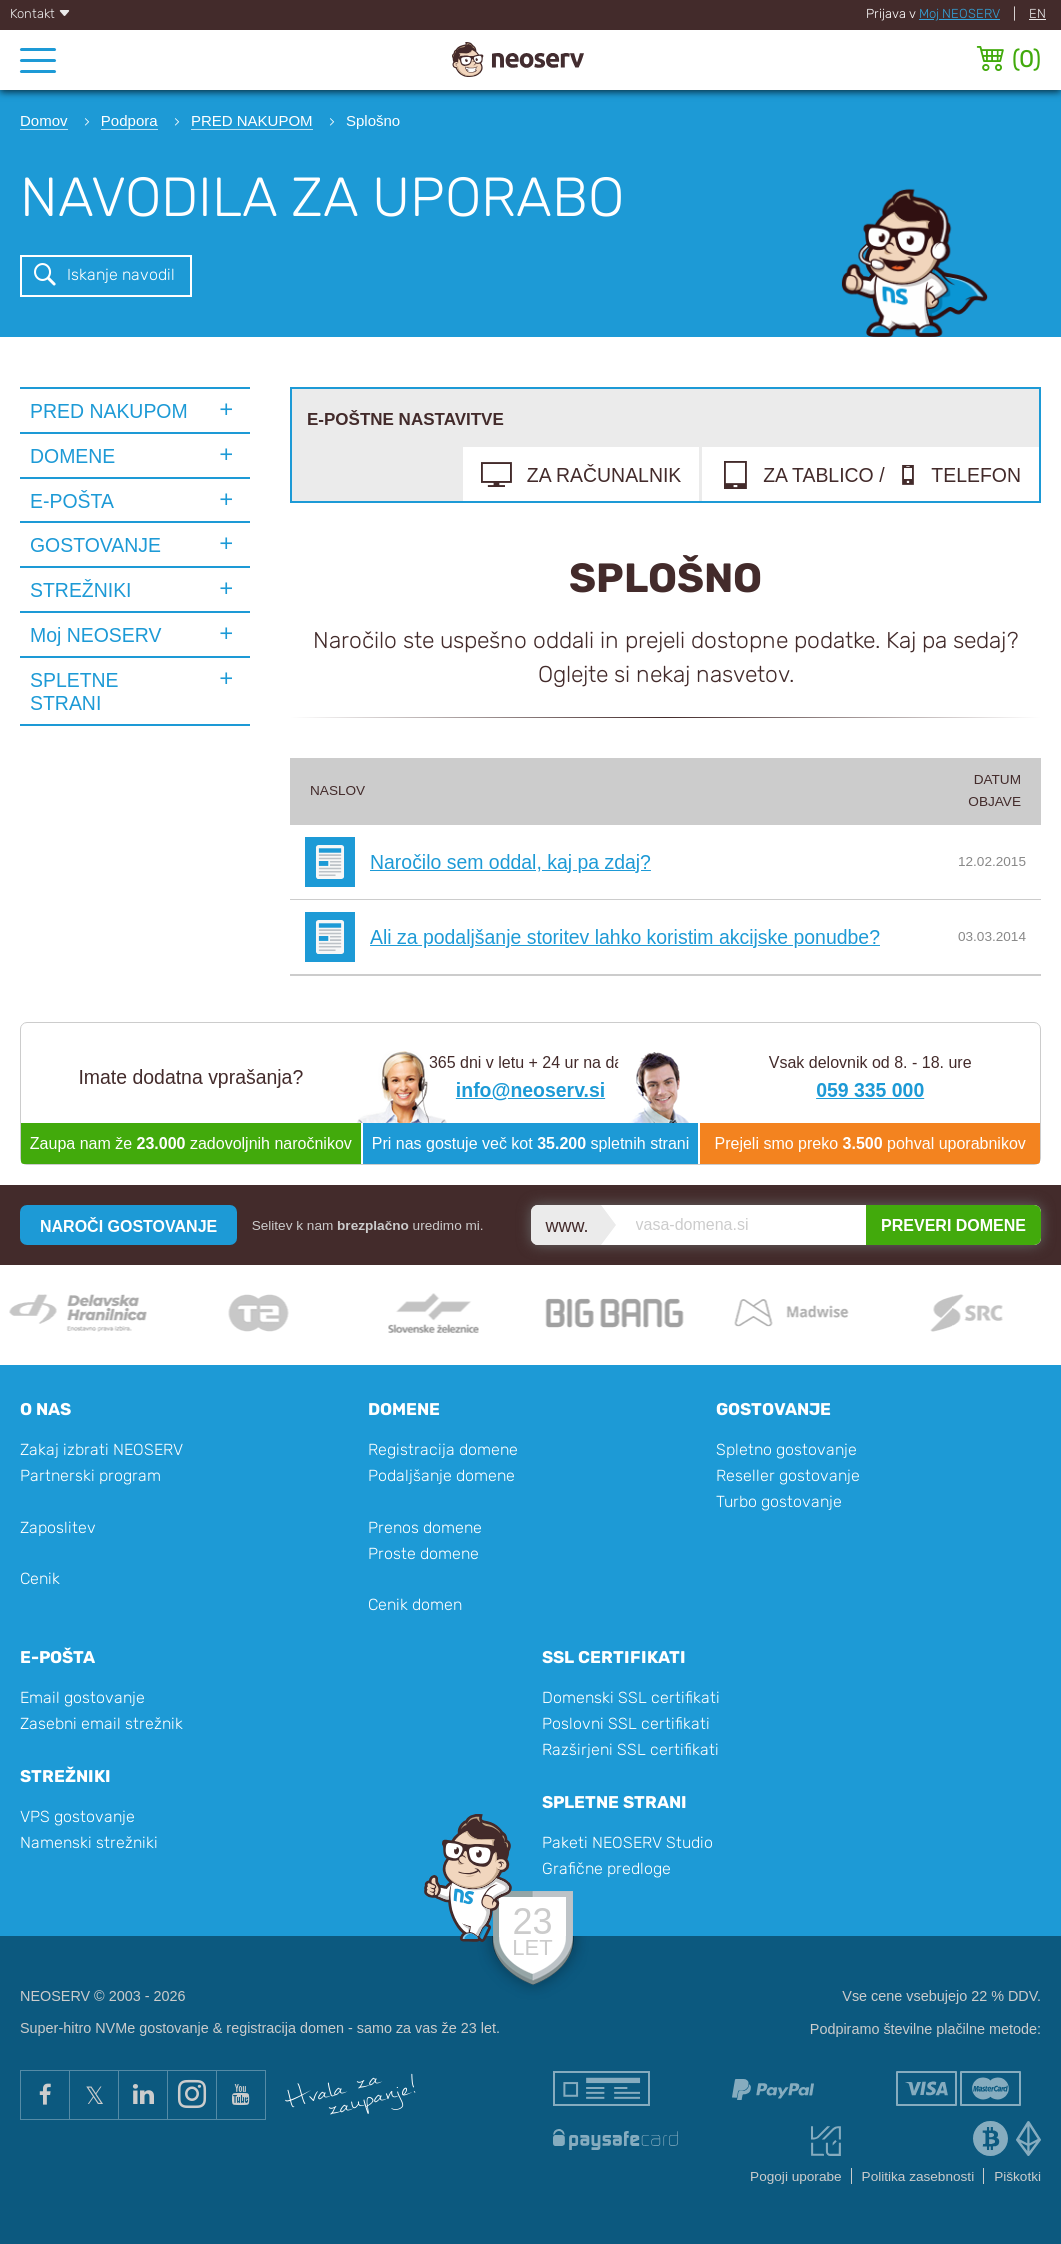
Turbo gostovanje (779, 1501)
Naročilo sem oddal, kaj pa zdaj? (510, 862)
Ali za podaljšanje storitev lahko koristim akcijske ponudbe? (625, 937)
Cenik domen (415, 1604)
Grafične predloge (606, 1868)
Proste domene (423, 1553)
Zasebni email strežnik (101, 1723)
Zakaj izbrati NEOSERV (101, 1449)
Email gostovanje (82, 1697)
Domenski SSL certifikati (631, 1697)
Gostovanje (773, 1409)
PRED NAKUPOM (109, 411)
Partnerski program (90, 1475)
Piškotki (1017, 2176)
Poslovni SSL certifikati (626, 1723)
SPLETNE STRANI (74, 691)
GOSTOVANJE (95, 545)
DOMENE (72, 456)
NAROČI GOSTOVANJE (128, 1226)
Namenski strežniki (89, 1842)
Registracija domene (443, 1449)
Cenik (40, 1578)
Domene (404, 1409)
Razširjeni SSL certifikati (630, 1749)
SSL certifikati (614, 1657)
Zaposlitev (58, 1527)
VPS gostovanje (77, 1816)
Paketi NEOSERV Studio (627, 1842)
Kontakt (40, 13)
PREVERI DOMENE (953, 1225)
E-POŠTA (72, 501)
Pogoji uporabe (795, 2176)
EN (1037, 13)
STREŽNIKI (81, 590)
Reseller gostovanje (788, 1475)
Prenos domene (425, 1527)
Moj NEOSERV (959, 13)
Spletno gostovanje (786, 1449)
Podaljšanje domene (441, 1475)
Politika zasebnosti (918, 2176)
